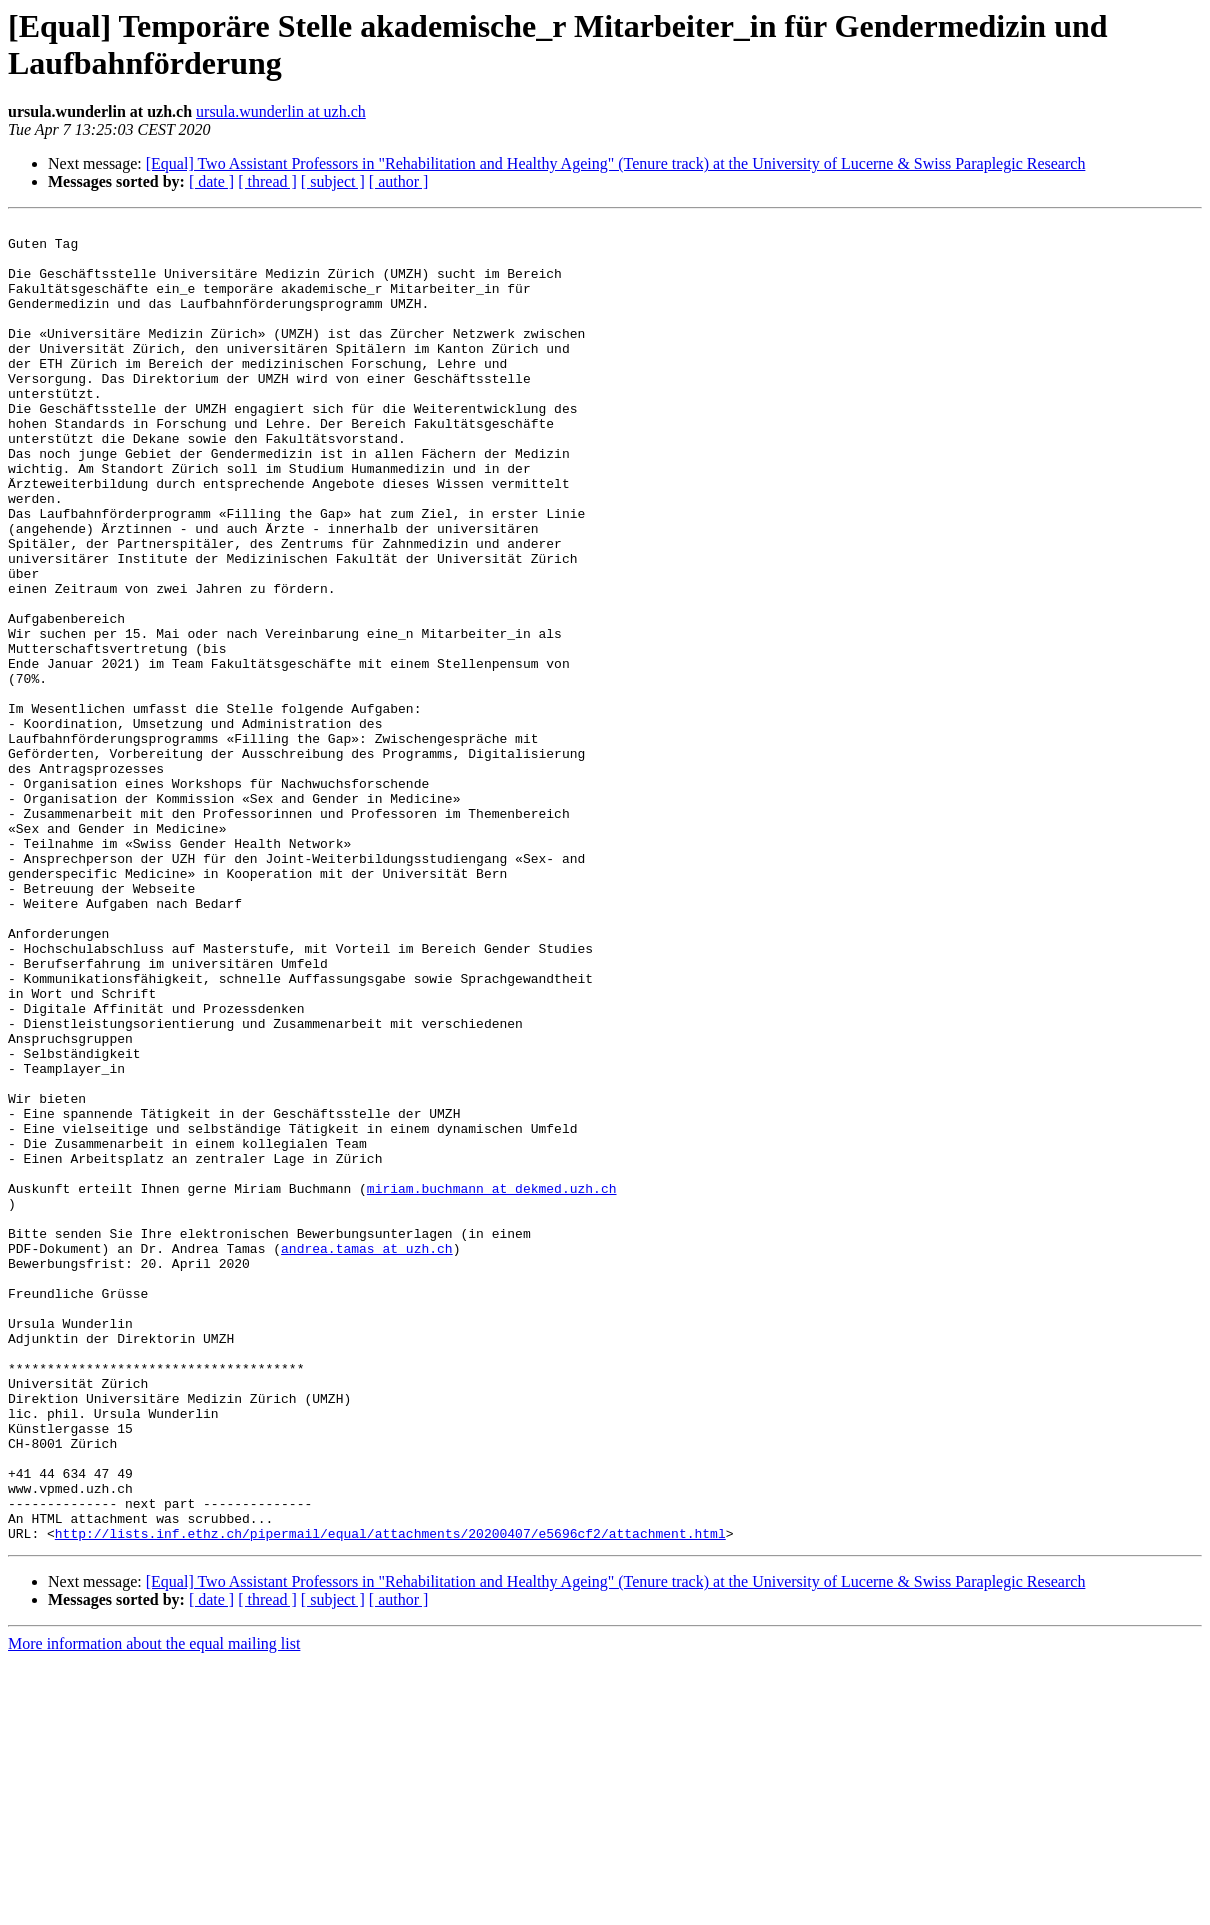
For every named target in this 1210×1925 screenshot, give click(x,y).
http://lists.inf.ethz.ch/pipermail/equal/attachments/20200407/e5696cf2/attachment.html (390, 1797)
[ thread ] (267, 181)
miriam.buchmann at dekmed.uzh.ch (492, 1383)
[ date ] (211, 181)
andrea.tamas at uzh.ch (367, 1455)
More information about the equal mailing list (154, 1907)
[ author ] (399, 181)
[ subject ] (333, 181)
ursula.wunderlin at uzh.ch (281, 111)
